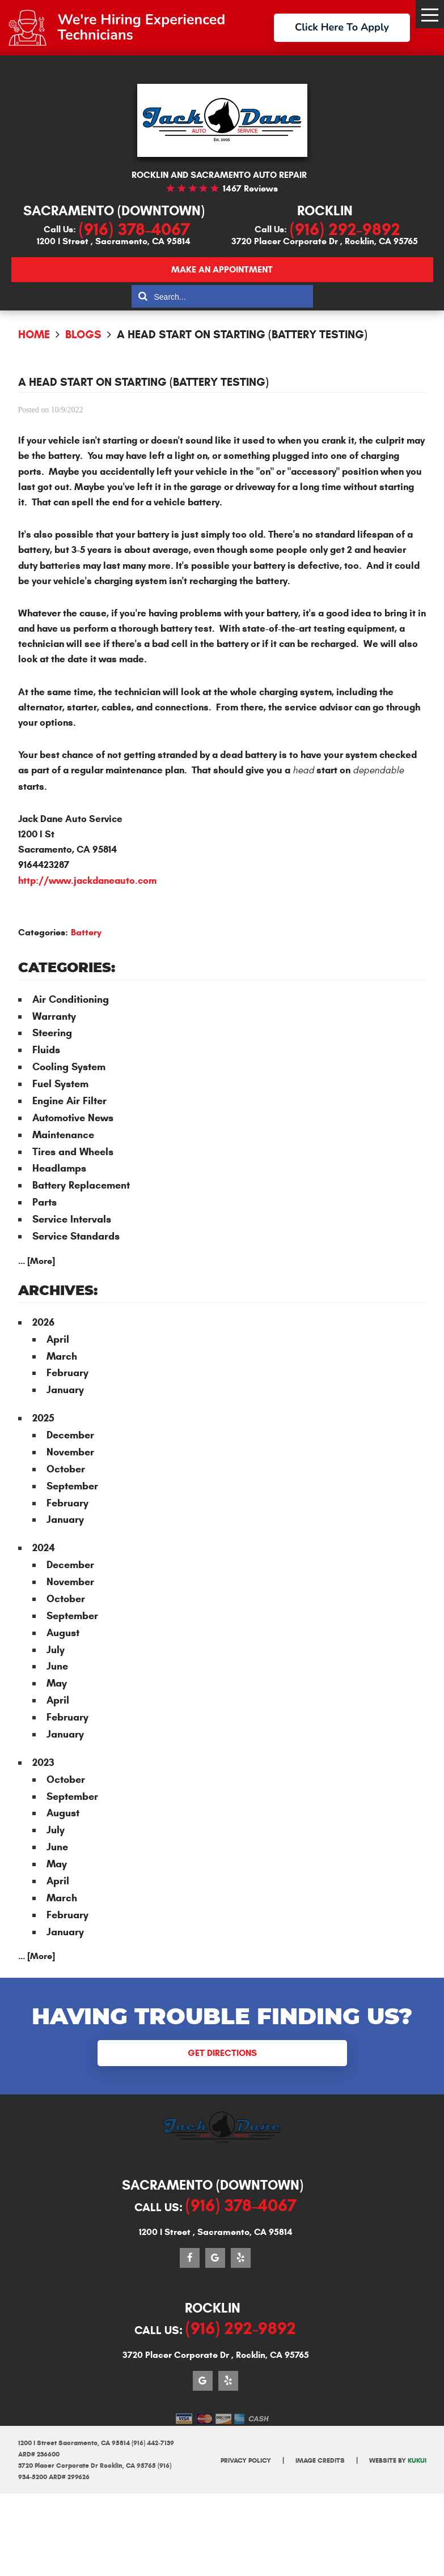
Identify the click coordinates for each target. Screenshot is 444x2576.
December (70, 1435)
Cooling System (68, 1067)
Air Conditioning (70, 999)
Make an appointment (222, 269)
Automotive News (72, 1118)
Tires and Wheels (72, 1152)
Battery (86, 932)
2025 (43, 1418)
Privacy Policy (246, 2460)
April (57, 1339)
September (72, 1486)
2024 (43, 1548)
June (57, 1666)
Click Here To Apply (342, 27)
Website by (397, 2460)
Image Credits (320, 2460)
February (67, 1372)
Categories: (66, 968)
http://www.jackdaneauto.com (87, 881)
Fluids (46, 1050)
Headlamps (59, 1168)
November (70, 1452)
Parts (44, 1202)
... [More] (36, 1260)
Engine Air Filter (69, 1101)
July (55, 1649)
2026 (43, 1322)
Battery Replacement (81, 1185)
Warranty (54, 1016)
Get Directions (222, 2052)
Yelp (241, 2258)
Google (215, 2258)
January (65, 1389)
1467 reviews (250, 188)
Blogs (83, 334)
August (62, 1633)
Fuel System (60, 1084)
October (65, 1469)
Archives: (58, 1291)
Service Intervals (71, 1219)
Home (34, 334)
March (61, 1356)
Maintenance (63, 1135)
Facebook (190, 2258)
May (56, 1683)
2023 (43, 1762)
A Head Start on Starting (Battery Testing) (242, 334)
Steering (52, 1033)
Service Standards (76, 1236)
